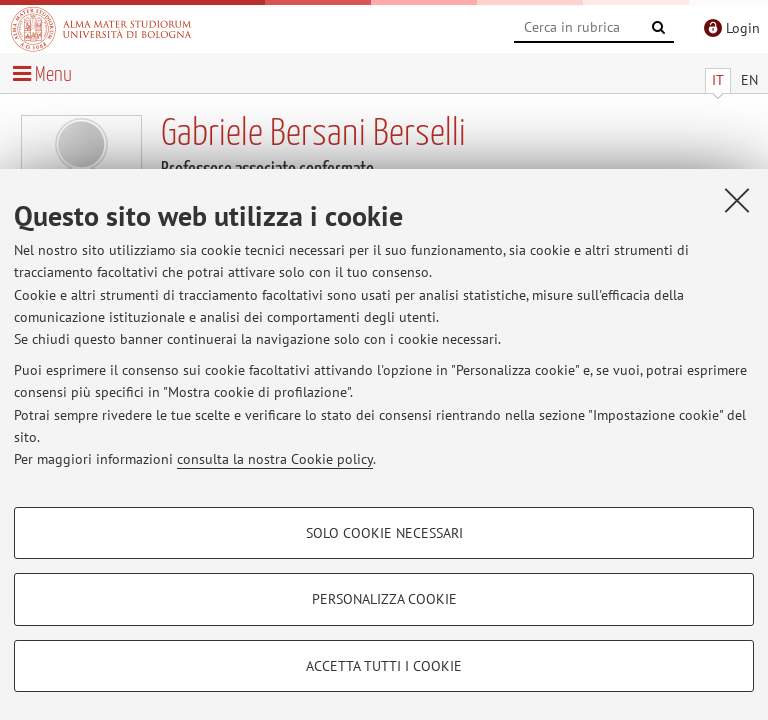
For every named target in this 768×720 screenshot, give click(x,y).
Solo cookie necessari (384, 533)
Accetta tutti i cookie (384, 666)
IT (718, 80)
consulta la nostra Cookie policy (275, 459)
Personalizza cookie (384, 599)
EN (749, 80)
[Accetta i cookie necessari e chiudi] (737, 200)
